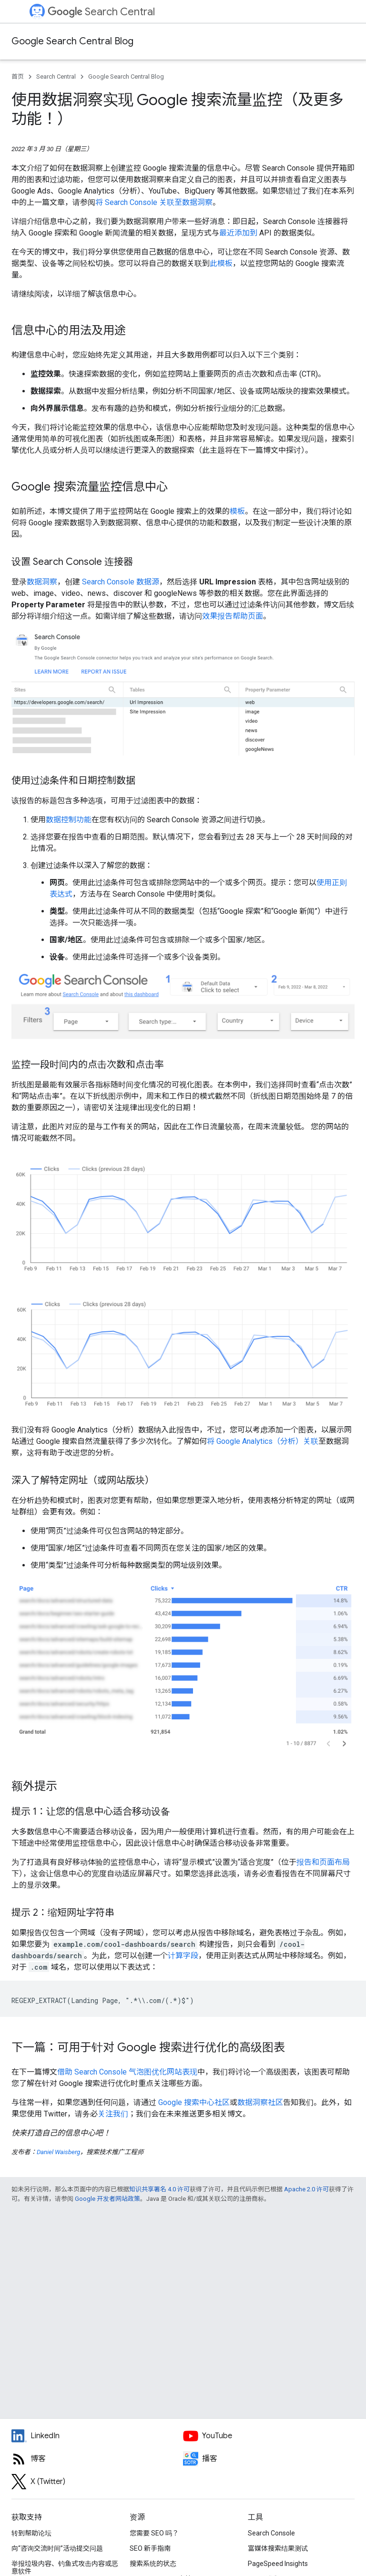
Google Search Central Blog (72, 41)
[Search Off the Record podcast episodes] (269, 2458)
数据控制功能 (69, 819)
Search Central (101, 11)
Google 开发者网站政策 (107, 2198)
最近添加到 (238, 232)
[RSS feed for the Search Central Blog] (97, 2458)
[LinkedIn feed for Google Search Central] (97, 2435)
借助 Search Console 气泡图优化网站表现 (127, 2071)
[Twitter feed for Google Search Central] (97, 2481)
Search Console (271, 2533)
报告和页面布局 (323, 1862)
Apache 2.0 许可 (306, 2189)
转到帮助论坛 (31, 2533)
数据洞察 (42, 581)
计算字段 (183, 1955)
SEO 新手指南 (150, 2548)
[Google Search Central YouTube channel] (269, 2435)
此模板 (221, 263)
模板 (237, 511)
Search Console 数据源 (120, 581)
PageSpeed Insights (278, 2563)
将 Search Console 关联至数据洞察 (154, 202)
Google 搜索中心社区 (194, 2102)
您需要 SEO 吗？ (154, 2533)
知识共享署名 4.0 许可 (159, 2189)
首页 (17, 76)
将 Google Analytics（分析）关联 (262, 1441)
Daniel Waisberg (58, 2152)
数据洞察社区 (260, 2102)
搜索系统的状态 (153, 2563)
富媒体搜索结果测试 (278, 2548)
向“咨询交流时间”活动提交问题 (57, 2548)
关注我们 (113, 2113)
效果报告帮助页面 (232, 616)
